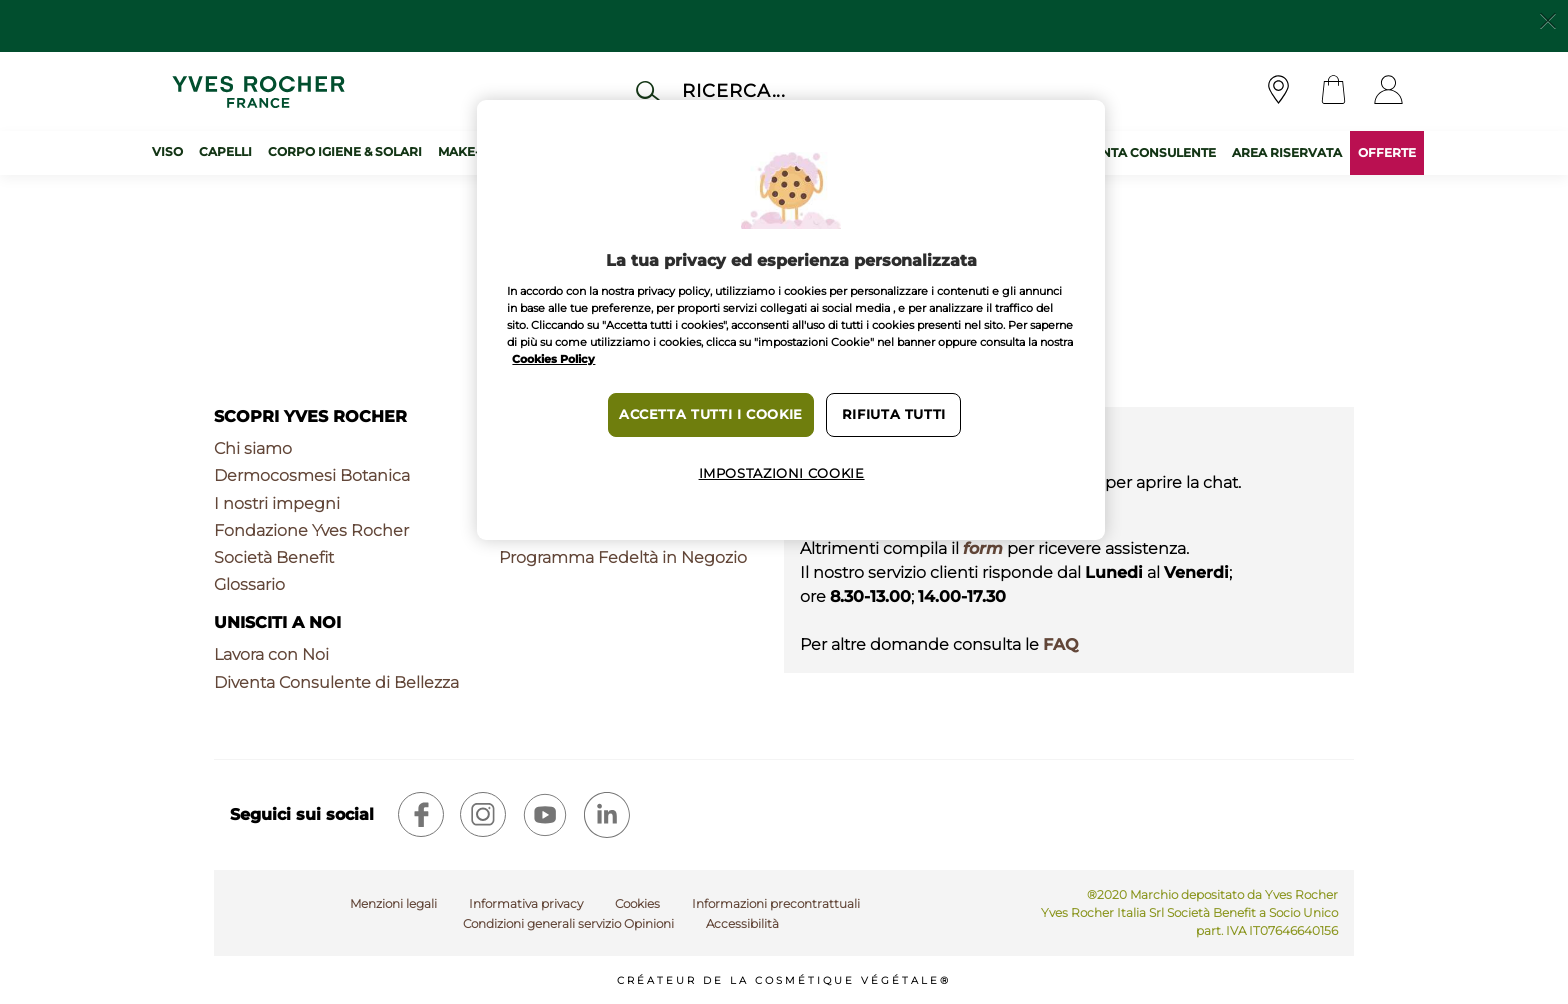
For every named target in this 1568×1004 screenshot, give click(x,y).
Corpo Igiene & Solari (345, 151)
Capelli (225, 151)
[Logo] (258, 91)
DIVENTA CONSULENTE (1143, 152)
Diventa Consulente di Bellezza (336, 682)
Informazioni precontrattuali (776, 903)
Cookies (637, 903)
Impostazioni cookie (782, 473)
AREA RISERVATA (1287, 152)
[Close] (1548, 19)
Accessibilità (742, 923)
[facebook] (421, 815)
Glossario (249, 584)
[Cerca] (807, 90)
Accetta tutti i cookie (711, 414)
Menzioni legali (393, 903)
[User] (1388, 91)
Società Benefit (274, 557)
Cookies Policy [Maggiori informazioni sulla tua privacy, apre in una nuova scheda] (553, 359)
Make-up (468, 151)
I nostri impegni (277, 503)
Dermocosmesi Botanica (312, 475)
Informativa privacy (526, 903)
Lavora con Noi (271, 654)
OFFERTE (1387, 152)
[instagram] (483, 815)
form (983, 548)
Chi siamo (253, 448)
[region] (790, 320)
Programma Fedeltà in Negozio (623, 557)
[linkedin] (607, 815)
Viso (167, 151)
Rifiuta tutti (894, 414)
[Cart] (1333, 91)
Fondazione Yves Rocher (311, 530)
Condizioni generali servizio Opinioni (568, 923)
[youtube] (545, 815)
